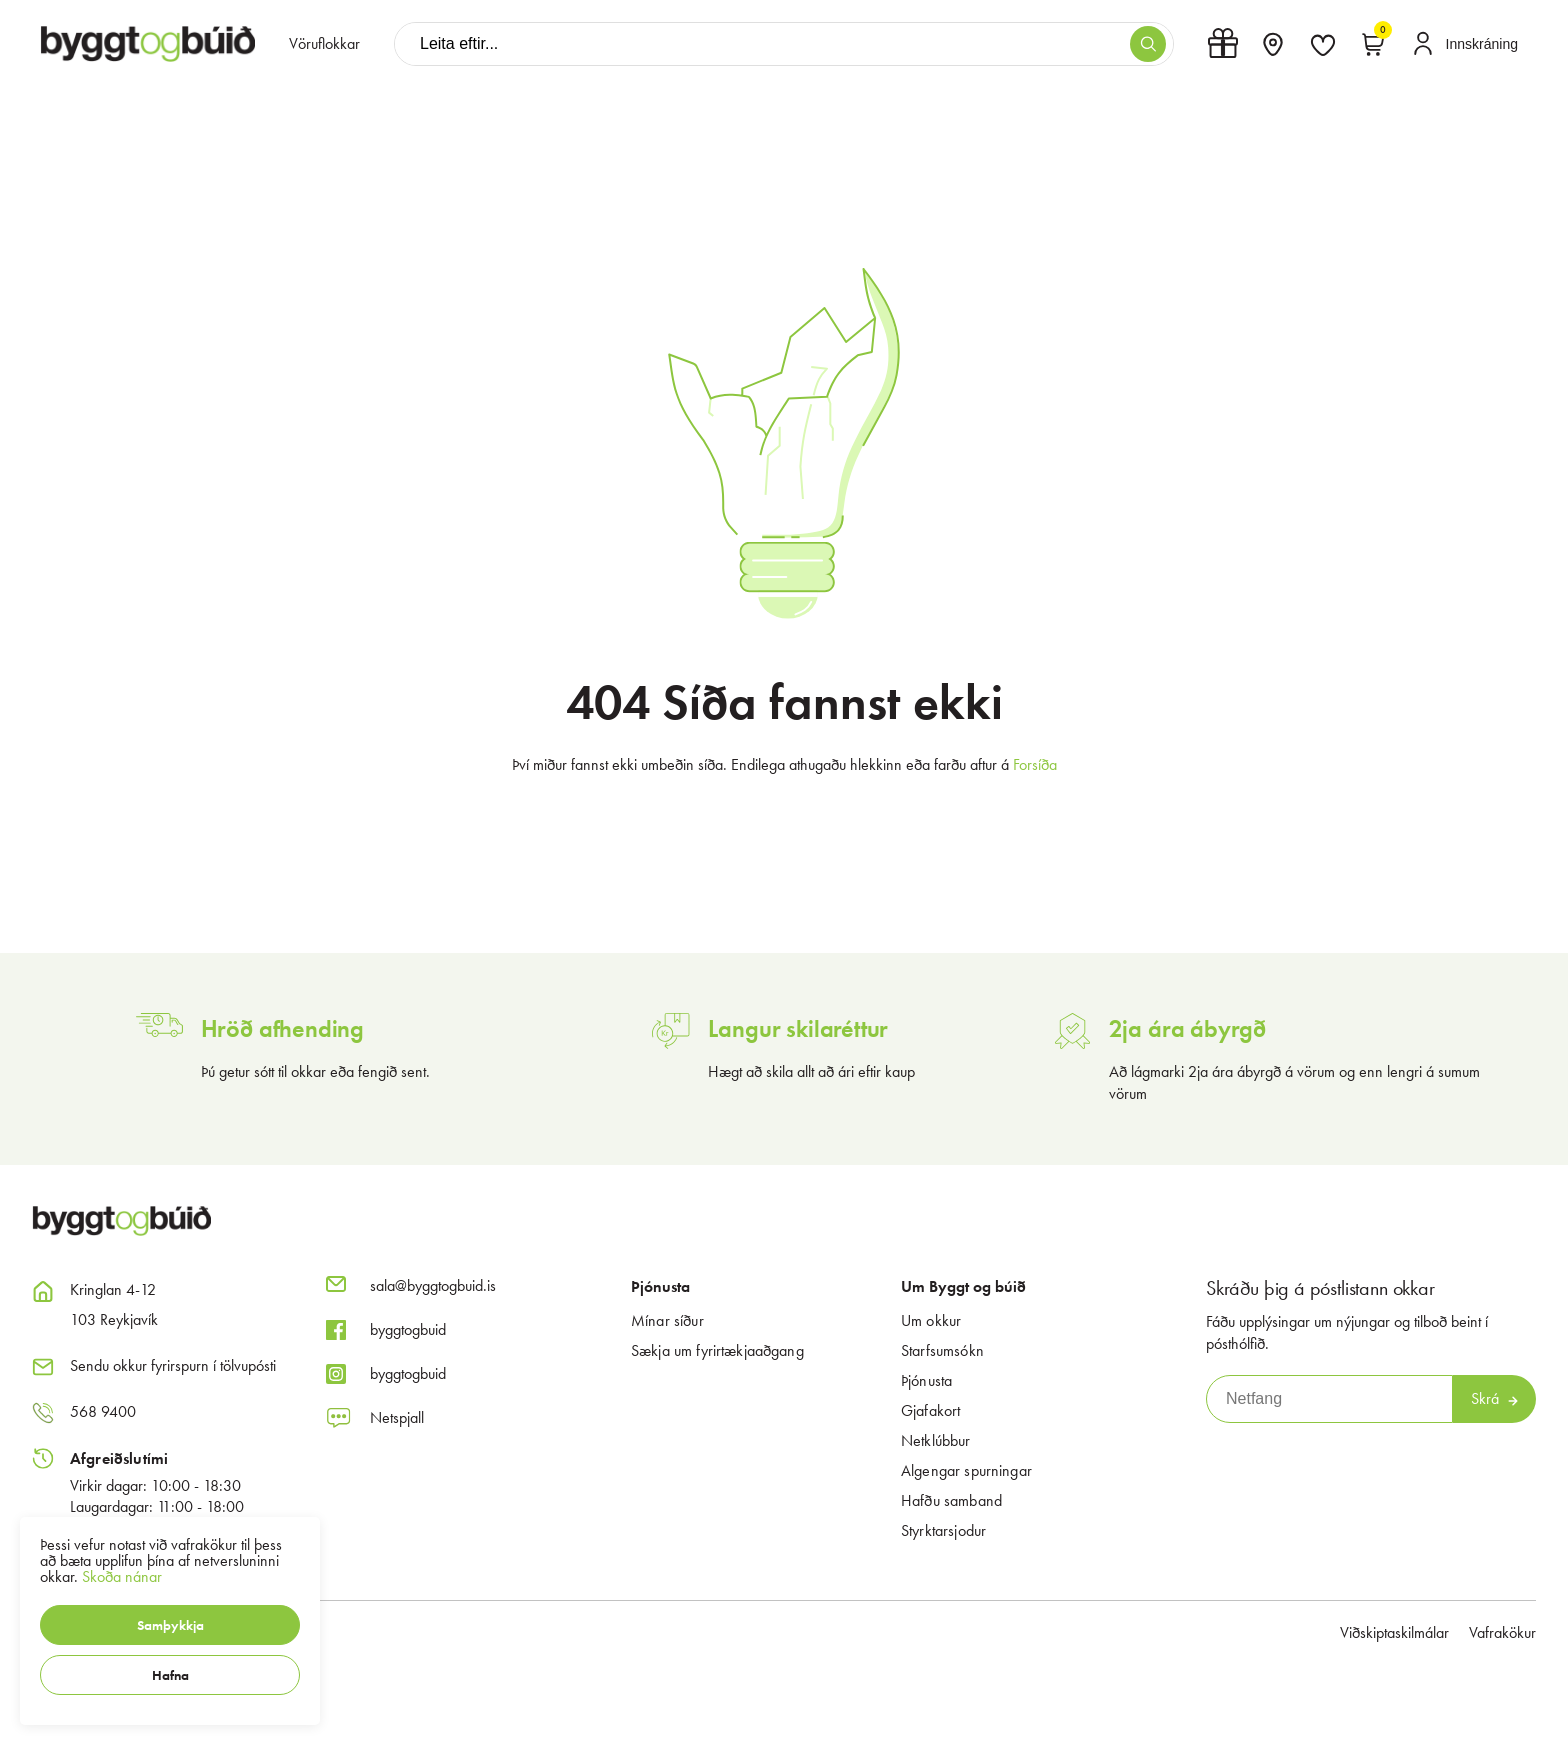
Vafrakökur (1502, 1632)
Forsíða (1035, 764)
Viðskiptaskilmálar (1394, 1632)
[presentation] (324, 44)
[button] (170, 1625)
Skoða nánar (122, 1576)
